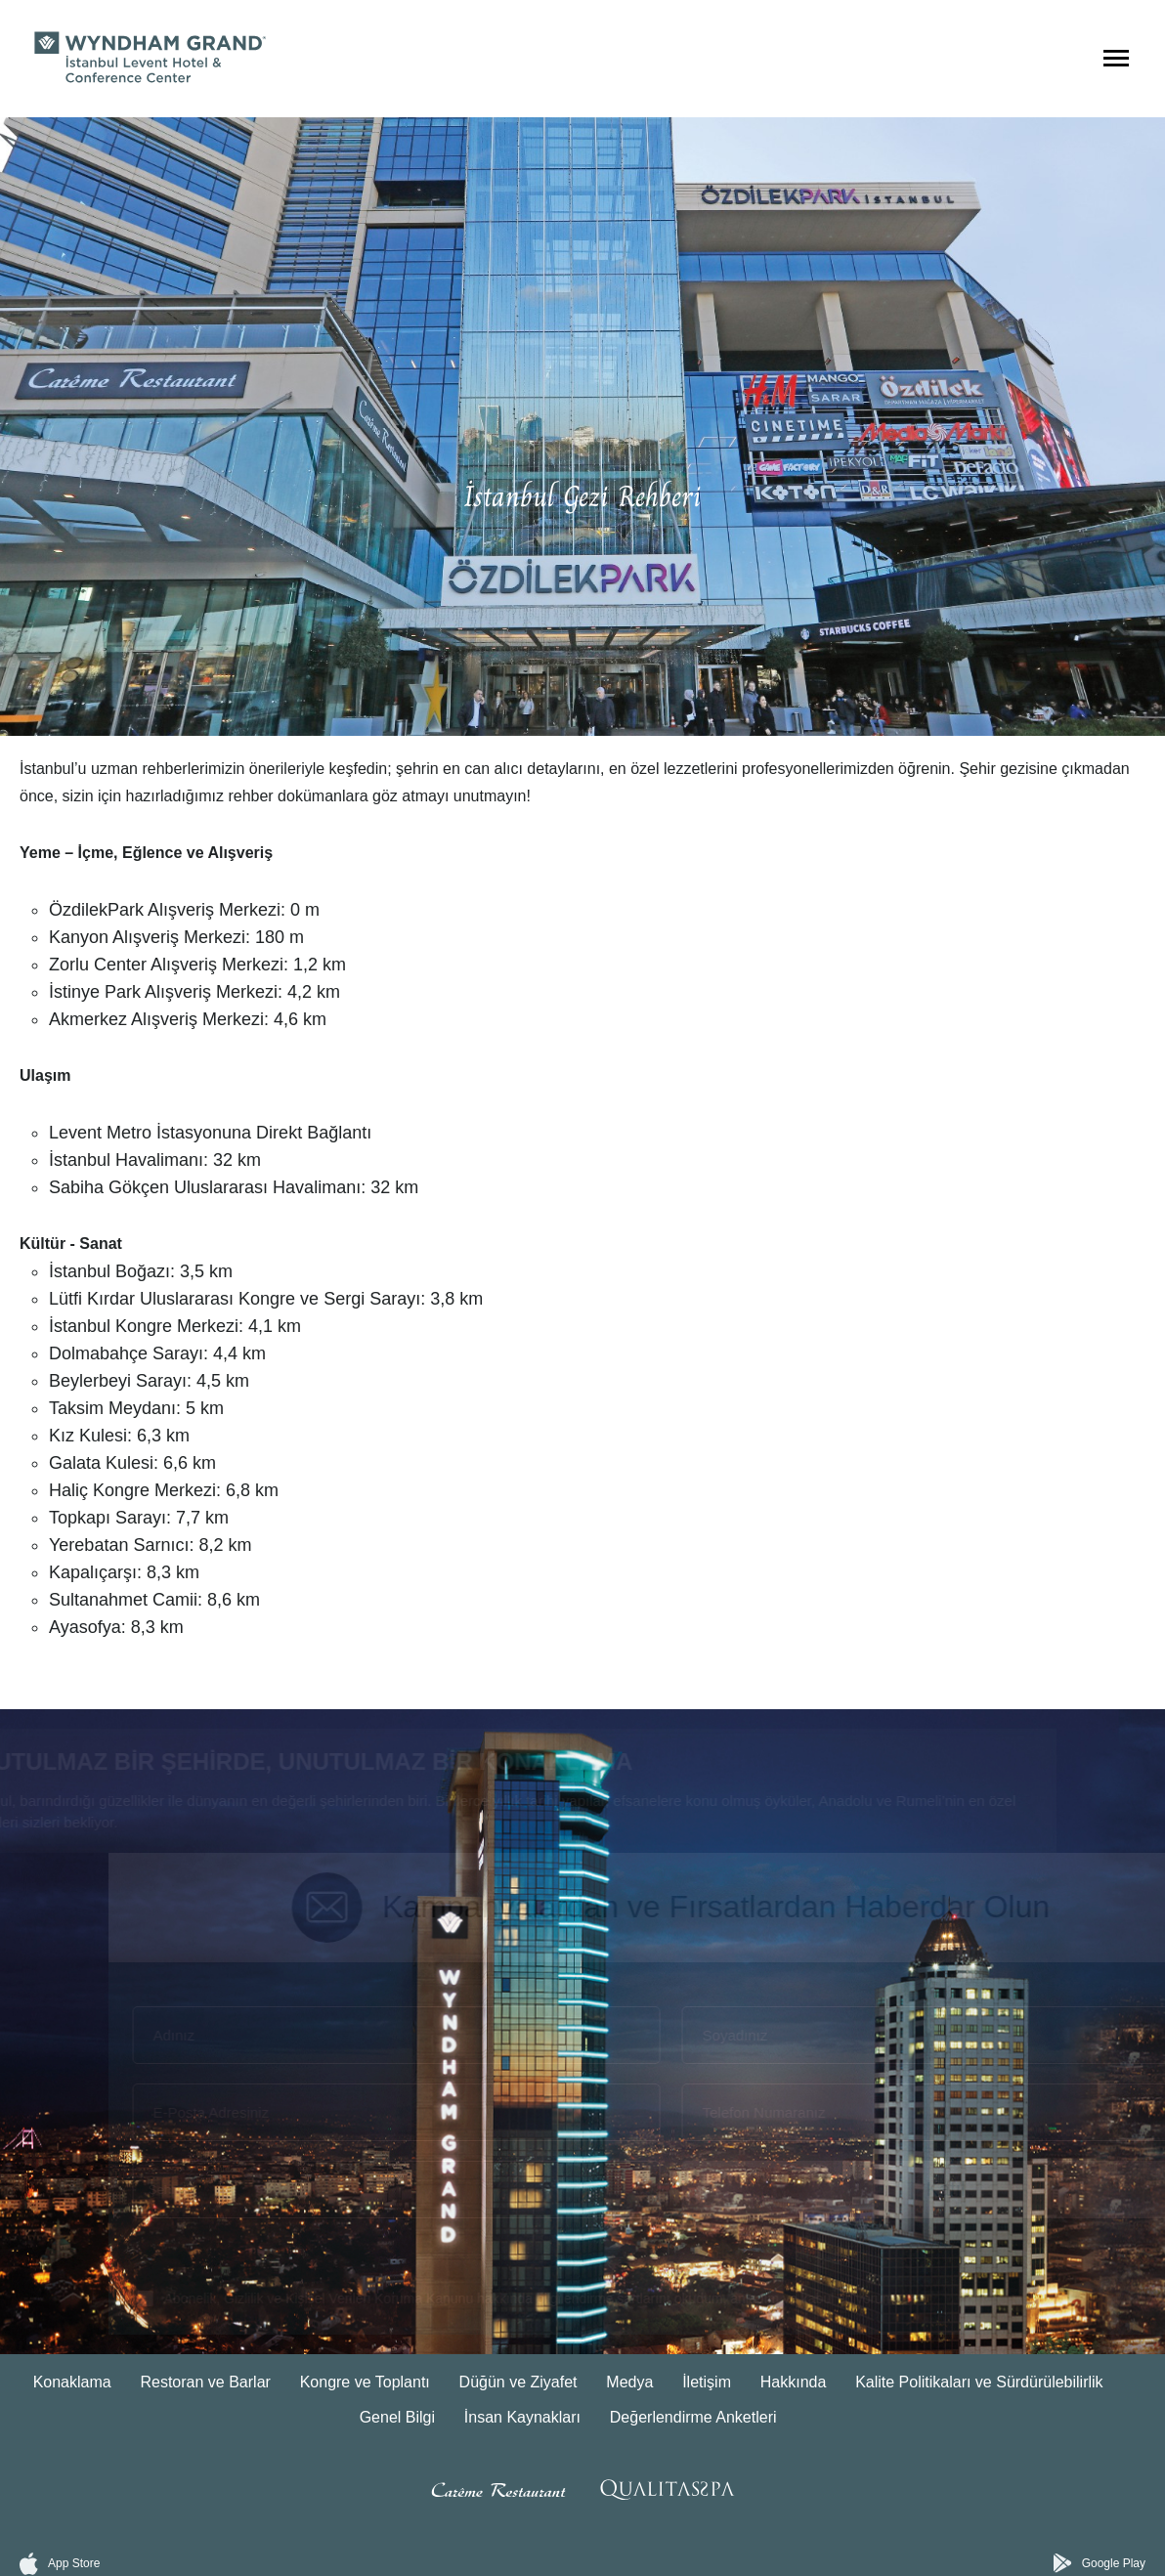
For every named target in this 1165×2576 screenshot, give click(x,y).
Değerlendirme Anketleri (693, 2417)
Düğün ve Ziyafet (518, 2382)
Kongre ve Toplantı (365, 2382)
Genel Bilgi (397, 2417)
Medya (629, 2382)
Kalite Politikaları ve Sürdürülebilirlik (978, 2382)
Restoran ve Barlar (205, 2382)
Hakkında (793, 2382)
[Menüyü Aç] (1116, 58)
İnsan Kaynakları (522, 2417)
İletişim (706, 2382)
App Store (60, 2564)
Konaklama (72, 2382)
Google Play (1099, 2563)
